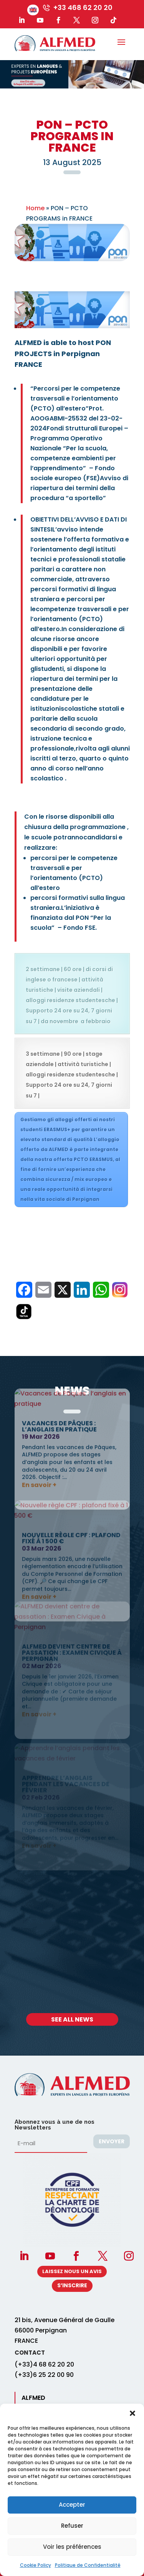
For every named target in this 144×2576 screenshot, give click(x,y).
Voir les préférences (72, 2547)
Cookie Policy (35, 2565)
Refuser (72, 2526)
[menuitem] (33, 10)
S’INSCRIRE (72, 2285)
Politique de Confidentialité (88, 2565)
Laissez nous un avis (72, 2271)
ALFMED (33, 2398)
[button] (132, 2413)
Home (35, 208)
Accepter (72, 2505)
